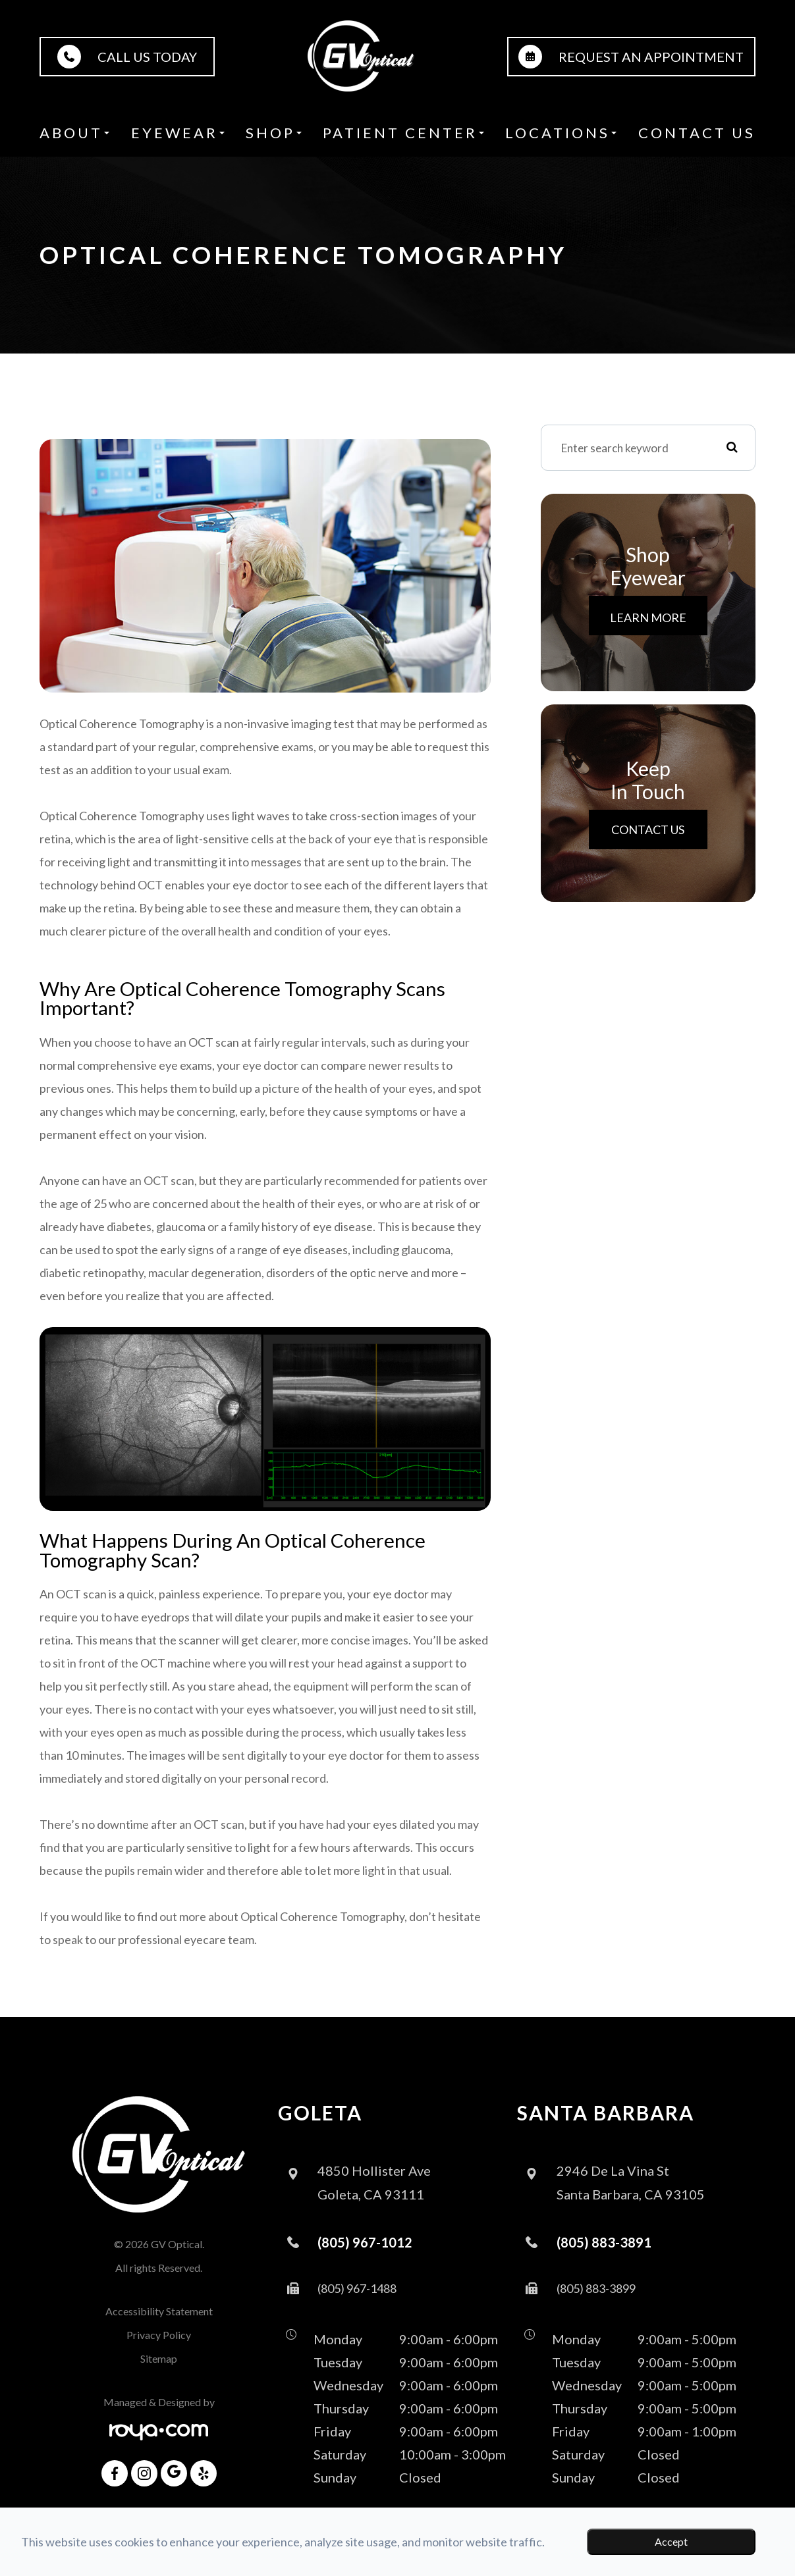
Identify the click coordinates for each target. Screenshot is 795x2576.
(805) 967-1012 (364, 2242)
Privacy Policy (158, 2334)
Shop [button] (274, 133)
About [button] (74, 133)
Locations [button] (561, 133)
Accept (671, 2541)
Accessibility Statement (159, 2311)
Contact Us (696, 133)
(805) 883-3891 (604, 2242)
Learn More (648, 617)
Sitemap (158, 2358)
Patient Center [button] (403, 133)
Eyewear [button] (178, 133)
